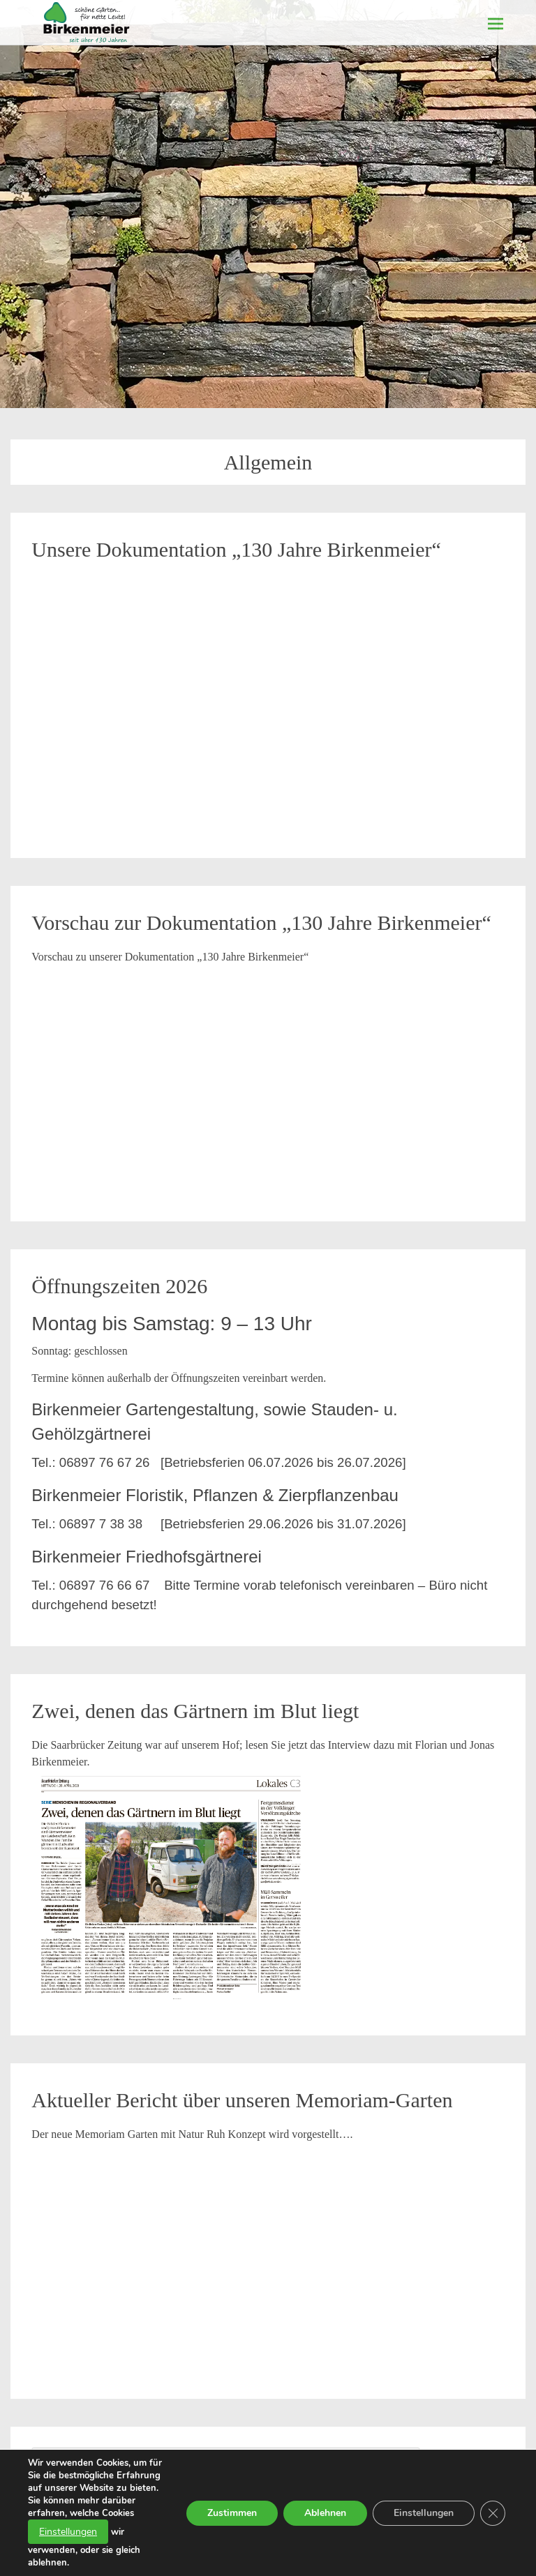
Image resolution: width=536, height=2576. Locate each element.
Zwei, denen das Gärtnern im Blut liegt (195, 1710)
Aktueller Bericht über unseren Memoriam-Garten (241, 2099)
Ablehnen (325, 2512)
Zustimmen (232, 2512)
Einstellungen (68, 2531)
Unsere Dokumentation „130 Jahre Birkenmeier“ (235, 549)
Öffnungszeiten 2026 (119, 1285)
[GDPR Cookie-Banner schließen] (492, 2513)
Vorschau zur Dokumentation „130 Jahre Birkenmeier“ (261, 922)
